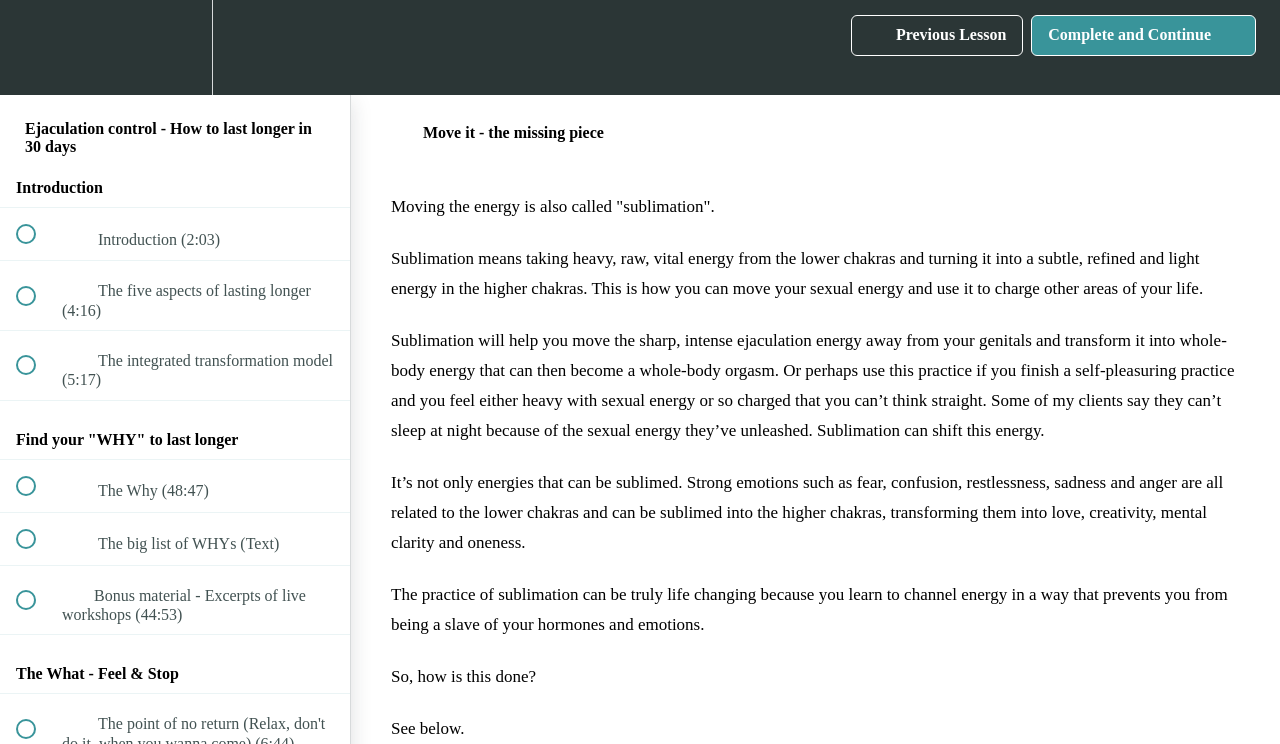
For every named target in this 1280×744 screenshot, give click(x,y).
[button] (37, 47)
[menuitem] (175, 47)
